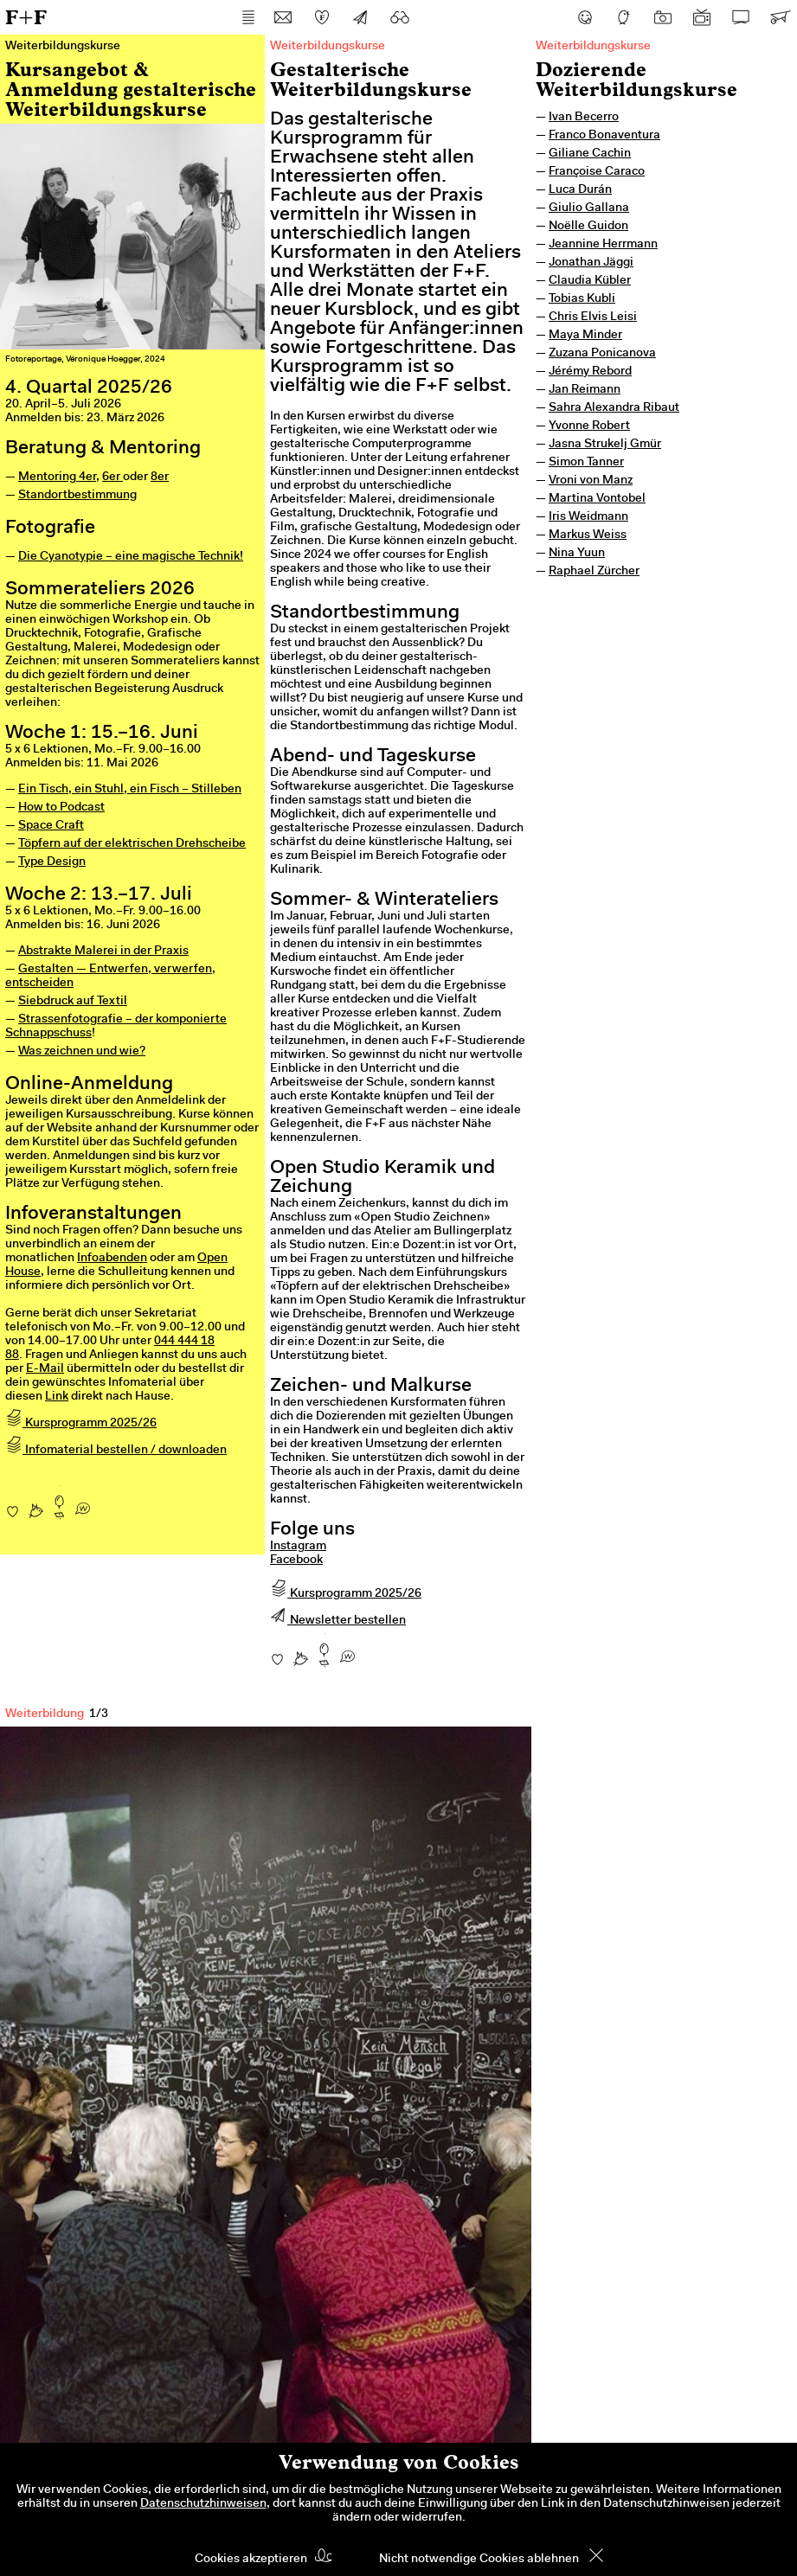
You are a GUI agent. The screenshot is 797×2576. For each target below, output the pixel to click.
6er (112, 477)
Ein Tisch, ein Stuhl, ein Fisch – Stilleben (129, 790)
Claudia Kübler (590, 281)
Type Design (52, 862)
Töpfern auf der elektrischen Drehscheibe (132, 844)
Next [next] (488, 2093)
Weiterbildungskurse (593, 47)
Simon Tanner (586, 463)
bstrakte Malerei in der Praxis (107, 951)
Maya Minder (585, 336)
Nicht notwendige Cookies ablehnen (479, 2560)
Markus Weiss (588, 535)
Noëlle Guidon (588, 227)
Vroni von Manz (591, 481)
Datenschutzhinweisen (203, 2504)
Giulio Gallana (589, 208)
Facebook (296, 1560)
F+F (26, 17)
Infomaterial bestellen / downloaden (116, 1451)
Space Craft (51, 826)
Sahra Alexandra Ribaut (614, 408)
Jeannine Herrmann (603, 245)
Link (56, 1397)
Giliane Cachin (590, 154)
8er (160, 477)
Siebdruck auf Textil (72, 1002)
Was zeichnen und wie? (81, 1052)
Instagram (298, 1547)
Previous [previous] (43, 2093)
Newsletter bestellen (338, 1621)
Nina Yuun (577, 554)
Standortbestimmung (77, 496)
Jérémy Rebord (590, 372)
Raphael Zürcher (594, 572)
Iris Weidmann (588, 517)
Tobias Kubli (582, 299)
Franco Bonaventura (604, 136)
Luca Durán (580, 190)
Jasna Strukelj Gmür (605, 445)
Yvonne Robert (589, 426)
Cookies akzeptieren (251, 2560)
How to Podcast (61, 808)
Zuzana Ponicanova (602, 354)
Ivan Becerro (584, 118)
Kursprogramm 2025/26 (81, 1424)
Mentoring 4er (57, 477)
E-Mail (45, 1369)
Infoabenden (112, 1259)
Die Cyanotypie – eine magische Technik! (130, 557)
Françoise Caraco (597, 172)
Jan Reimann (584, 390)
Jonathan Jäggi (591, 263)
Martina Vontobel (597, 499)
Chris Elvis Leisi (593, 317)
